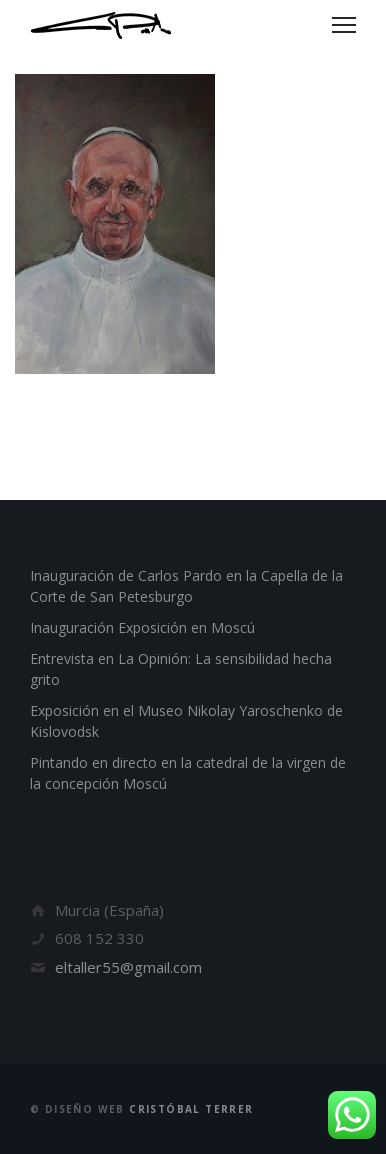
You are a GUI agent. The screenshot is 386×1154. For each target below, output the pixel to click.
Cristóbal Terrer (191, 1109)
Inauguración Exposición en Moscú (142, 627)
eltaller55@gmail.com (128, 967)
